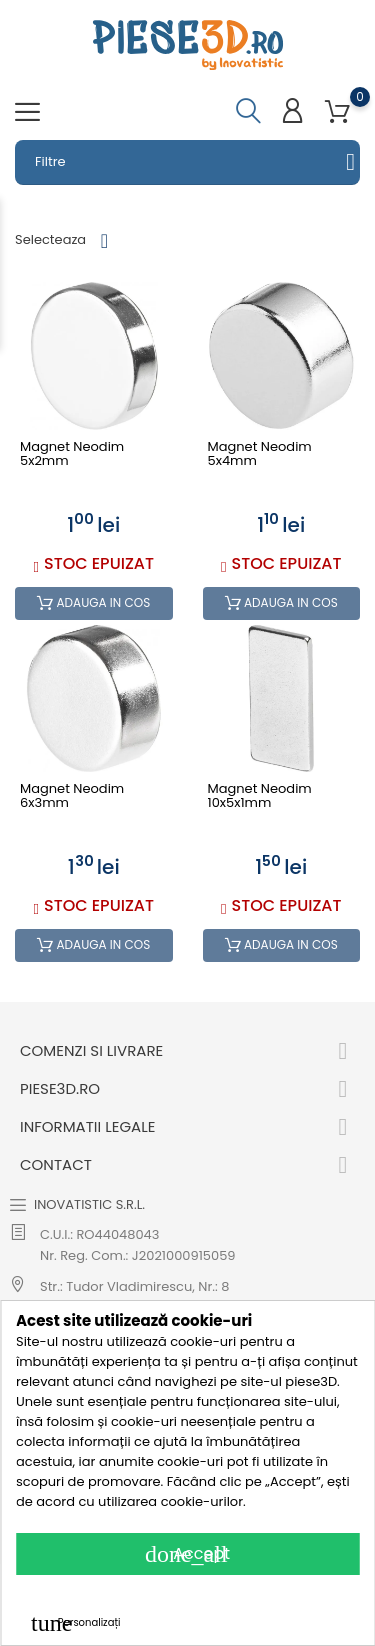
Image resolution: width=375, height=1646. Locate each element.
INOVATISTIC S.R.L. (89, 1204)
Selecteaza (50, 239)
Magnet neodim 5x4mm (260, 454)
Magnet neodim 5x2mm (72, 454)
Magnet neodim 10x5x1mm (260, 796)
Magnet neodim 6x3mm (72, 796)
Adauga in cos (93, 603)
